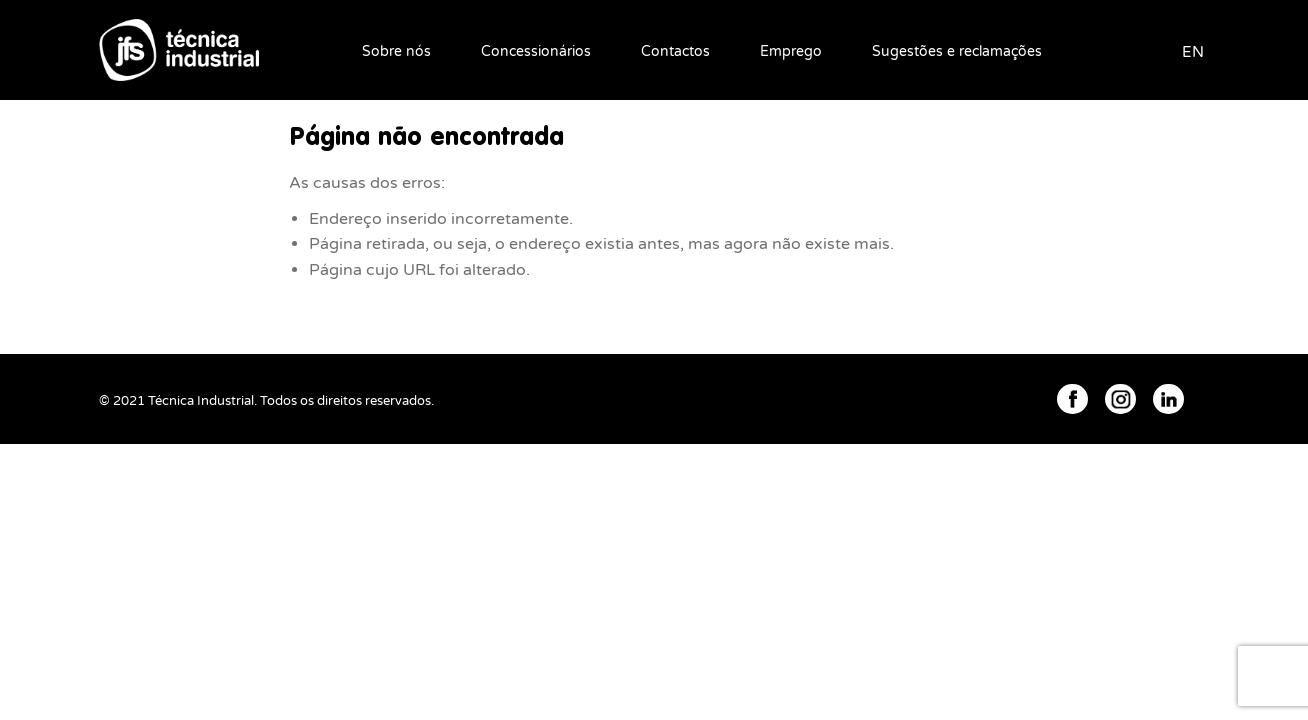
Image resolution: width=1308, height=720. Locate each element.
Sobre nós (396, 51)
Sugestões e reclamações (957, 51)
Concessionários (536, 51)
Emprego (791, 51)
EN (1193, 52)
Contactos (675, 51)
